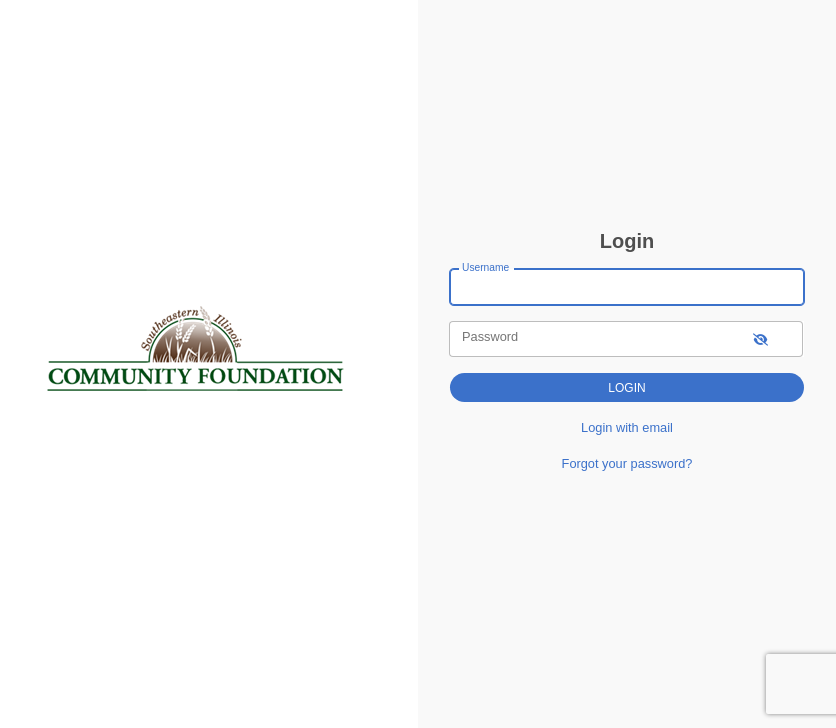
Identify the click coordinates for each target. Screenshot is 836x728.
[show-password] (760, 338)
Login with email (627, 427)
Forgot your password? (627, 463)
